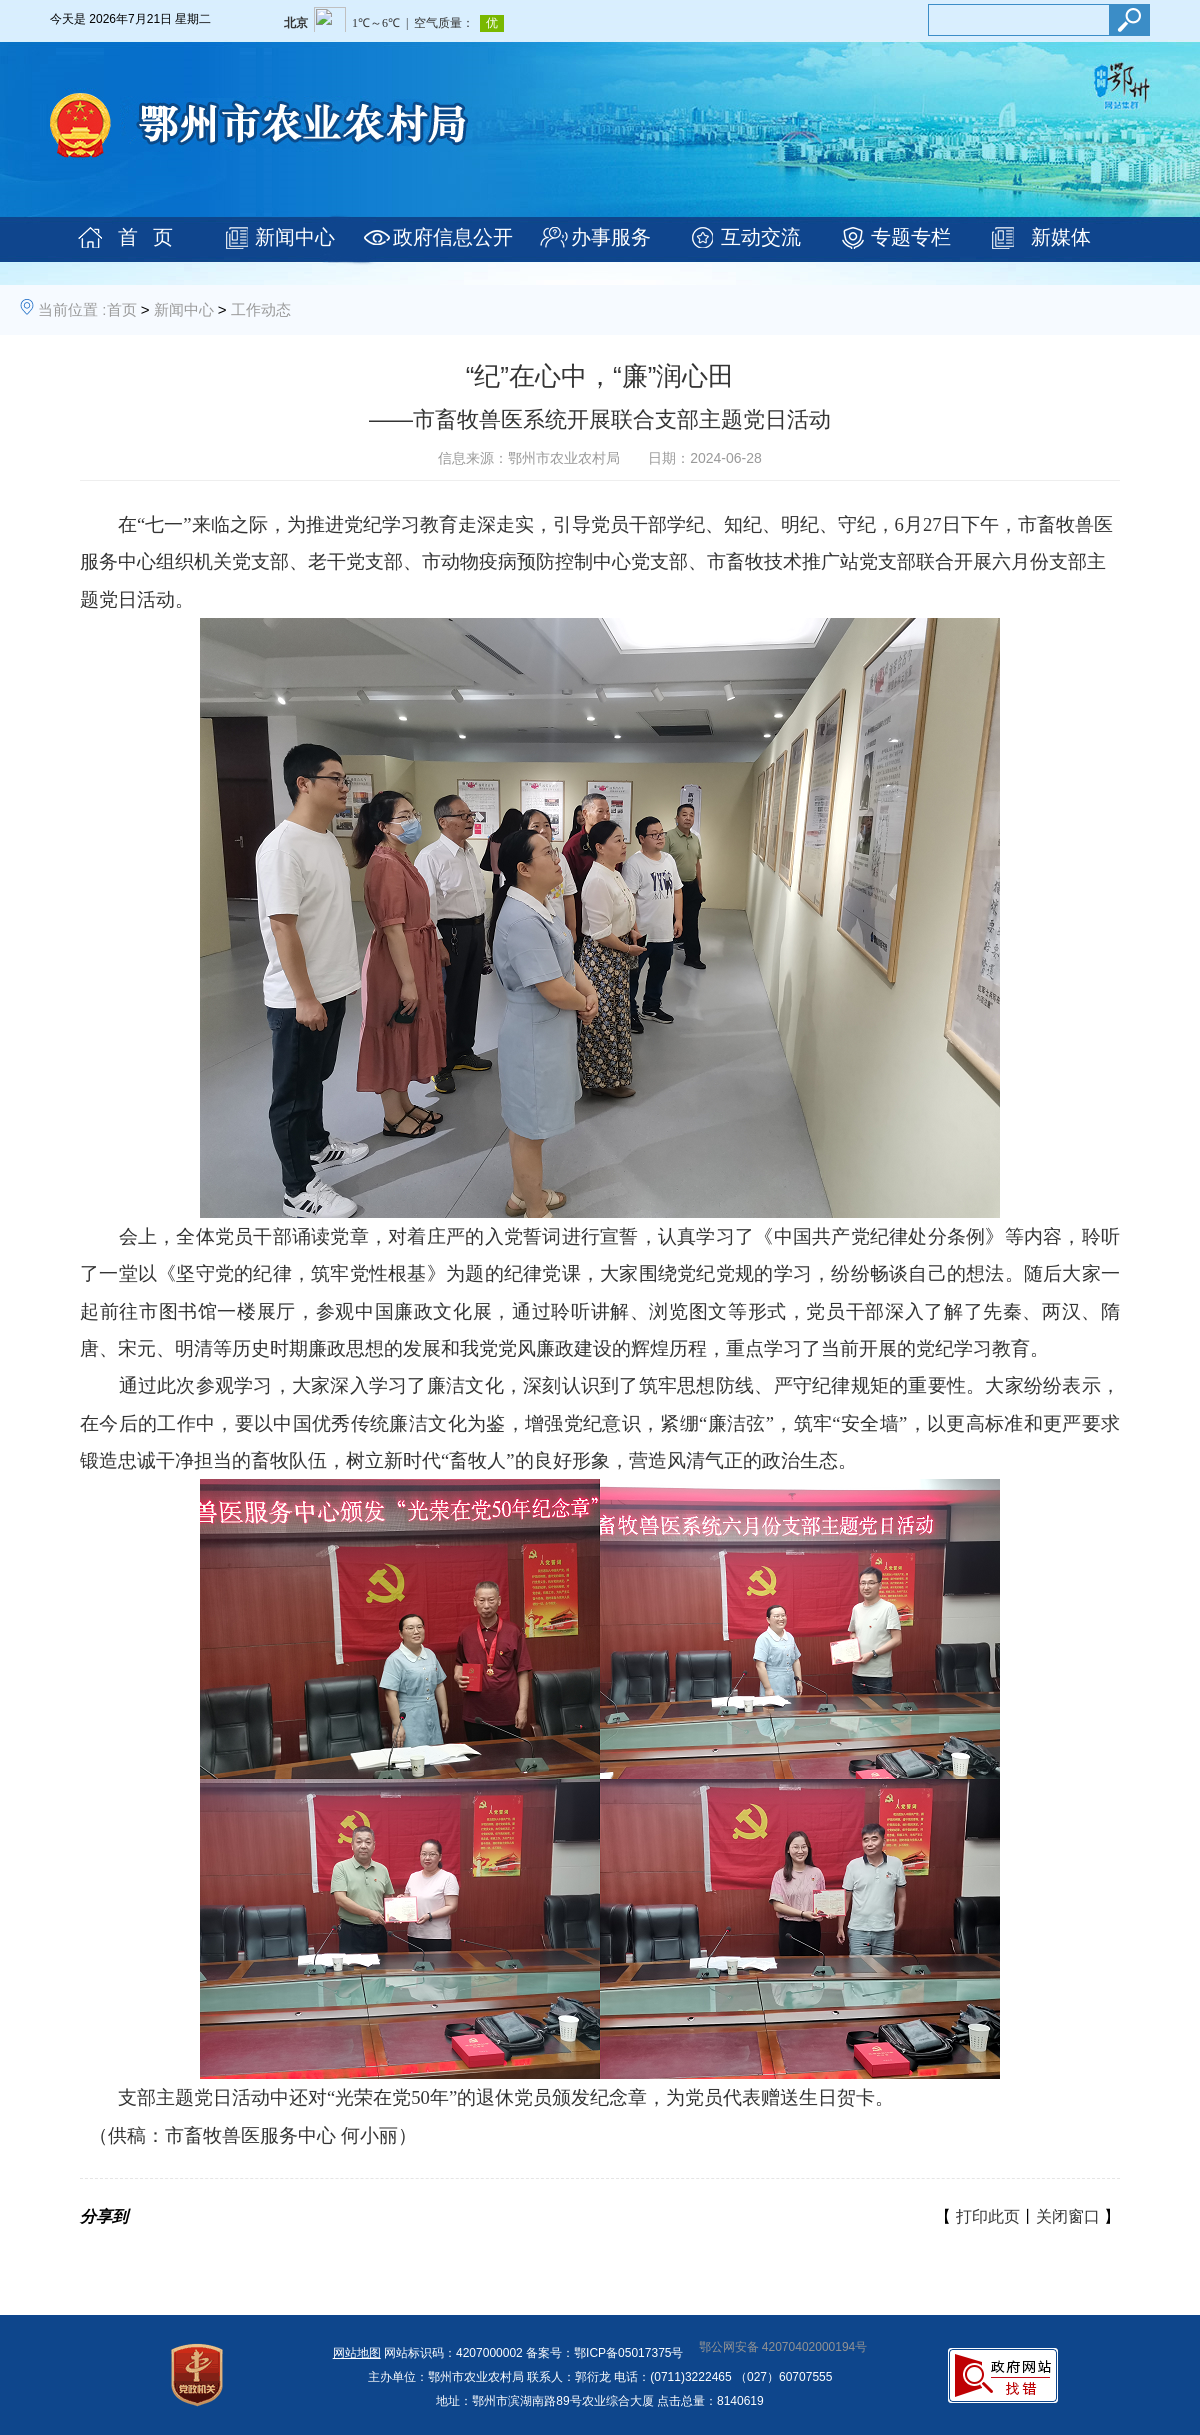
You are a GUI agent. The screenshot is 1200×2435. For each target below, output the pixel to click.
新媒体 (1061, 237)
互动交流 (761, 237)
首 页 (145, 237)
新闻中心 (295, 237)
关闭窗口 (1068, 2216)
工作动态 (261, 309)
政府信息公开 (453, 237)
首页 (122, 309)
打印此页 (988, 2216)
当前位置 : (72, 309)
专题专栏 (911, 237)
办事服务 (611, 237)
